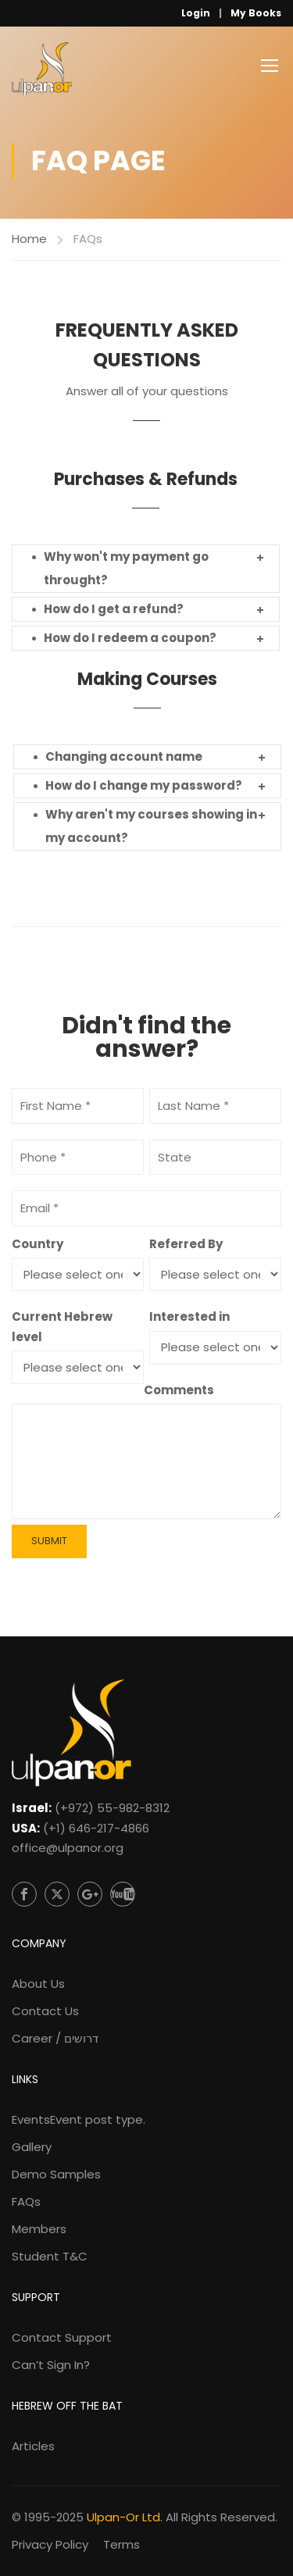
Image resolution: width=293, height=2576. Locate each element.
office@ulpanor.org (67, 1847)
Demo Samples (56, 2174)
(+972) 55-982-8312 (112, 1808)
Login (195, 13)
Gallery (32, 2147)
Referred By (186, 1244)
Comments (179, 1390)
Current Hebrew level (62, 1326)
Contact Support (62, 2337)
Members (39, 2229)
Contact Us (45, 2011)
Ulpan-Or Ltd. (125, 2517)
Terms (121, 2544)
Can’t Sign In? (51, 2365)
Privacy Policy (50, 2544)
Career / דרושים (55, 2038)
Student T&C (50, 2256)
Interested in (189, 1316)
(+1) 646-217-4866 (96, 1828)
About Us (38, 1983)
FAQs (26, 2201)
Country (37, 1244)
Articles (33, 2446)
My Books (255, 13)
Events (78, 2119)
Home (29, 238)
